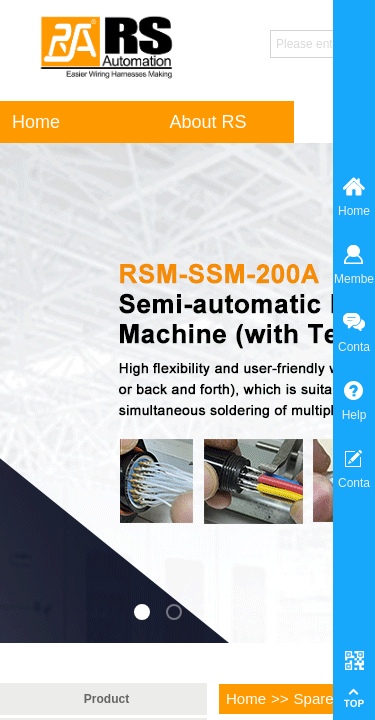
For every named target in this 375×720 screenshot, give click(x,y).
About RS (207, 122)
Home (246, 698)
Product (106, 699)
